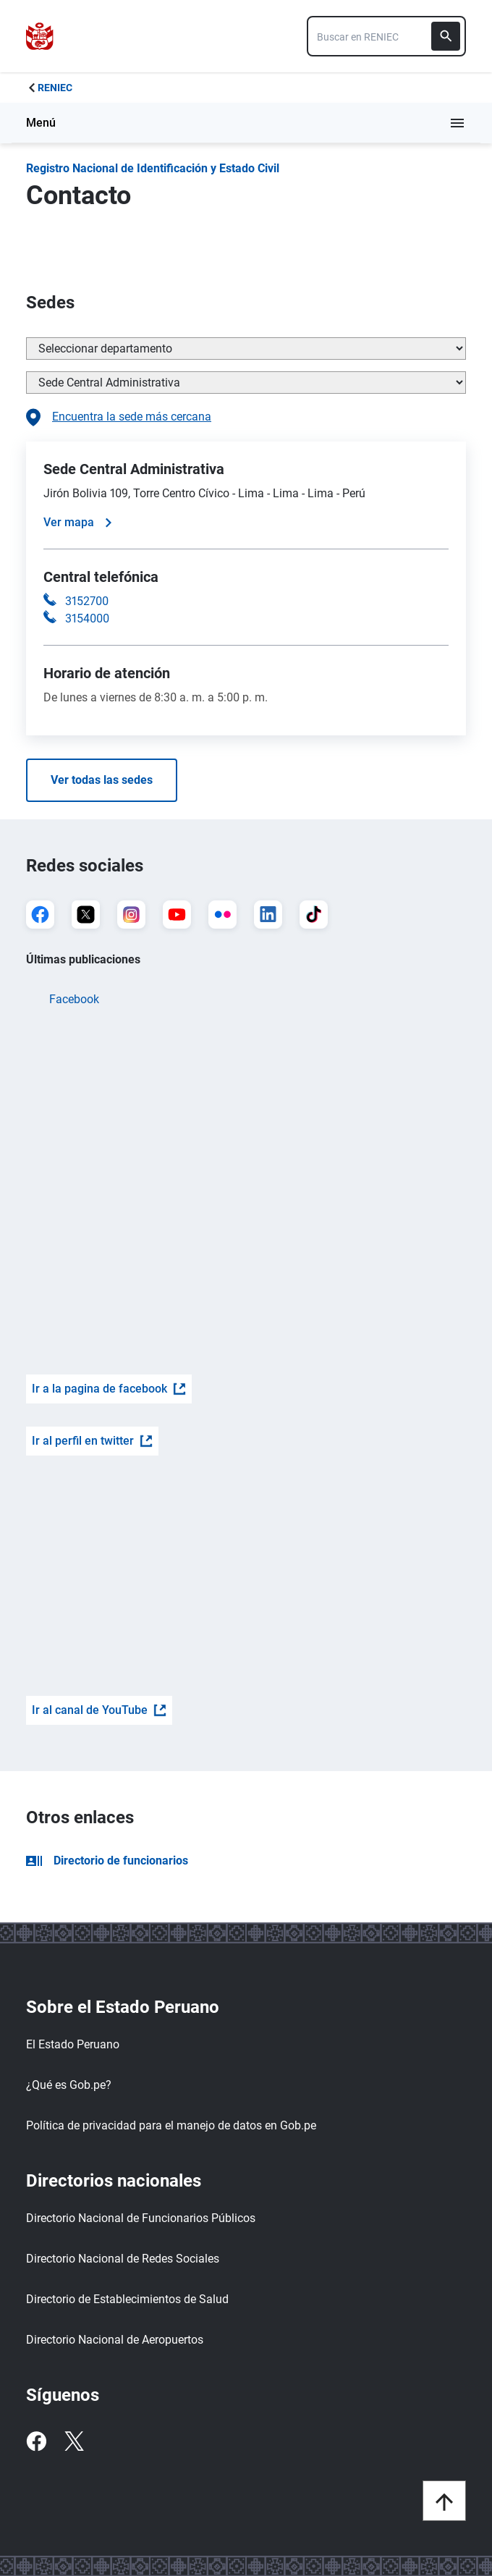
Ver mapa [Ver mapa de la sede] (77, 522)
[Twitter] (74, 2441)
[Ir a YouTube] (177, 914)
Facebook (74, 999)
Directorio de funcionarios (107, 1860)
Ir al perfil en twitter (92, 1441)
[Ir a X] (86, 914)
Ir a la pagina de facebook (109, 1388)
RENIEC (55, 87)
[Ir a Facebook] (40, 914)
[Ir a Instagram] (131, 914)
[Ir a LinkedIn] (268, 914)
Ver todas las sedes (102, 780)
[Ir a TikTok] (314, 914)
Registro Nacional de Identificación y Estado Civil (152, 168)
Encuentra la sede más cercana (118, 417)
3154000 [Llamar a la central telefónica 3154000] (87, 618)
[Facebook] (36, 2441)
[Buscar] (445, 36)
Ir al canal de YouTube (99, 1710)
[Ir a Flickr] (222, 914)
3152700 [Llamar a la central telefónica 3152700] (87, 601)
